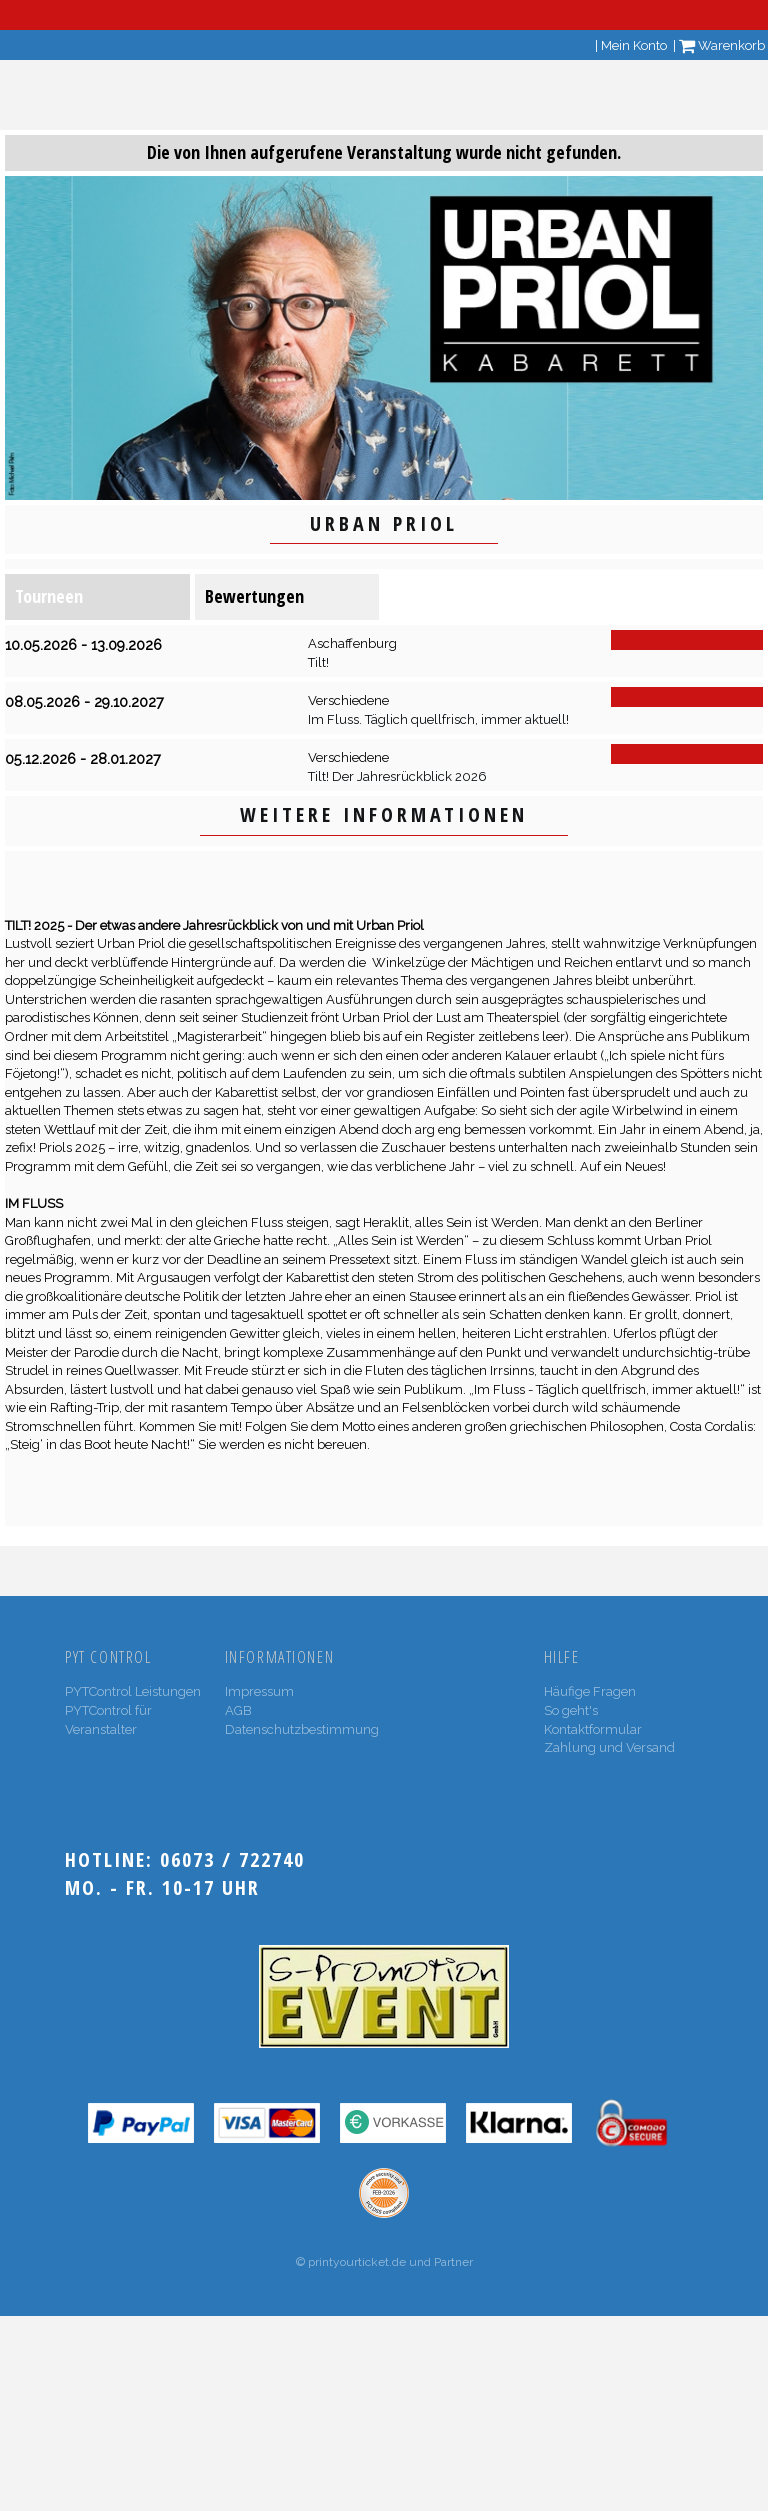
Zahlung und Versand (609, 1747)
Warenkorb (722, 45)
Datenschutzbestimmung (302, 1729)
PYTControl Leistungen (133, 1691)
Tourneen (49, 596)
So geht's (571, 1710)
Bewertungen (254, 596)
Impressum (259, 1691)
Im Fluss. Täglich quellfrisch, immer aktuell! (438, 719)
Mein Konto (634, 45)
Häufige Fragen (590, 1691)
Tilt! (318, 662)
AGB (238, 1710)
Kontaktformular (593, 1729)
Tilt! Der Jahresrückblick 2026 (397, 776)
